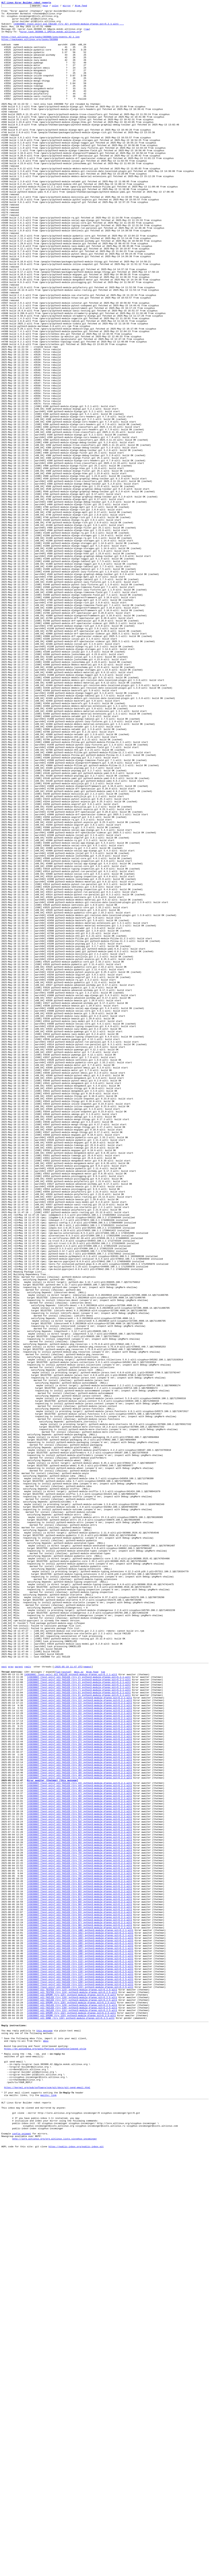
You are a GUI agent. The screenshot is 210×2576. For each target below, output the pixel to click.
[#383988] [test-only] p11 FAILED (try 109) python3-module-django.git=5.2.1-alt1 (80, 2342)
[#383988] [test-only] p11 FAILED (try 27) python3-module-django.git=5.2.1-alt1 (79, 2088)
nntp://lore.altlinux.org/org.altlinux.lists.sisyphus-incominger (54, 2562)
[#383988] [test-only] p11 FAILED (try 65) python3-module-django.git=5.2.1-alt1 (79, 2206)
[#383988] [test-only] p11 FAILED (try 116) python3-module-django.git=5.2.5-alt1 (80, 2364)
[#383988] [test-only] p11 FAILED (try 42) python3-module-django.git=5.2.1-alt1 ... (68, 27)
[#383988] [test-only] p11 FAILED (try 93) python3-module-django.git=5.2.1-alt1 (79, 2292)
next (4, 1998)
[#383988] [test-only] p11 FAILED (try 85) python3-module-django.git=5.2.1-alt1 (79, 2268)
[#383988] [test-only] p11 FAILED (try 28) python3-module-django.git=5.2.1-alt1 (79, 2091)
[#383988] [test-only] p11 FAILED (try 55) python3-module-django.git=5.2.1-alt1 (79, 2175)
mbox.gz (79, 2004)
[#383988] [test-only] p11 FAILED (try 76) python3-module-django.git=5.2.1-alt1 (79, 2240)
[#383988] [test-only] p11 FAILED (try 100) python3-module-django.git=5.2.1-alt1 (80, 2314)
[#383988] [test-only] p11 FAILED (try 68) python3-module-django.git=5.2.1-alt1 (79, 2215)
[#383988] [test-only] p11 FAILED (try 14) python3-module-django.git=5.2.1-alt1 (79, 2047)
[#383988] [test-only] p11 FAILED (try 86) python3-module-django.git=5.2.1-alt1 (79, 2271)
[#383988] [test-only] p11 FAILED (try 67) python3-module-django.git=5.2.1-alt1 (79, 2212)
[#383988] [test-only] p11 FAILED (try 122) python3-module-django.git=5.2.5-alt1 (80, 2382)
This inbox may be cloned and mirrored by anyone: (33, 2525)
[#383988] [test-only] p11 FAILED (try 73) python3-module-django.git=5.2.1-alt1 (79, 2230)
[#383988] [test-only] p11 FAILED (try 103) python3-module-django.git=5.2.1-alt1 (80, 2323)
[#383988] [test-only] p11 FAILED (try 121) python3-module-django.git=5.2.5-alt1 (80, 2379)
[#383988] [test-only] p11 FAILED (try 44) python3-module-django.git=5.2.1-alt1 (79, 2140)
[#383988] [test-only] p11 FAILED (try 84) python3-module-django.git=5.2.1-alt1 (79, 2264)
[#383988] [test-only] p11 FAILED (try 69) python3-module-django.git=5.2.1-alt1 (79, 2218)
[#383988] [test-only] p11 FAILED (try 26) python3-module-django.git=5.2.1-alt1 (79, 2085)
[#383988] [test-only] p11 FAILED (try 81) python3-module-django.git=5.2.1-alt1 (79, 2255)
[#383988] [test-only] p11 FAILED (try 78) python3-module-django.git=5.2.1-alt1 (79, 2246)
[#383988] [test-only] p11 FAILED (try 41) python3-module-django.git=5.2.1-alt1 (79, 2131)
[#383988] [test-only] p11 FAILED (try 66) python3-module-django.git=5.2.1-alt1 (79, 2209)
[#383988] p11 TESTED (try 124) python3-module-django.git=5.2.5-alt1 (72, 2388)
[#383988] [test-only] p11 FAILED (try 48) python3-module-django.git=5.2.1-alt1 (79, 2153)
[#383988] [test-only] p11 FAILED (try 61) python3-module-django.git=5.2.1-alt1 (79, 2193)
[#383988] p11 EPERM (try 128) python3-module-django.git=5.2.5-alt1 (71, 2401)
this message (44, 2434)
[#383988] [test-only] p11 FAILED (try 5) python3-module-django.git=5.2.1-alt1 (79, 2020)
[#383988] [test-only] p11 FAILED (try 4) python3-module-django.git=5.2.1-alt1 (79, 2016)
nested (66, 2004)
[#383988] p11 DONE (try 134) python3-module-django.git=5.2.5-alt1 (70, 2420)
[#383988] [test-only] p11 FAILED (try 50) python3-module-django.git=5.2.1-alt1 (79, 2159)
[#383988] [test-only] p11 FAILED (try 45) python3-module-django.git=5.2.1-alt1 (79, 2144)
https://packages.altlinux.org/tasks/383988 (29, 46)
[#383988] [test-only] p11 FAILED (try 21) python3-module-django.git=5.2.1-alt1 (79, 2069)
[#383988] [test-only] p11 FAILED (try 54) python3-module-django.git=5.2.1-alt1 (79, 2171)
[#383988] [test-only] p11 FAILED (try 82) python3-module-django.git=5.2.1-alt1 (79, 2258)
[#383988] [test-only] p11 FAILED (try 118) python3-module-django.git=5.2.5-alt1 (80, 2370)
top (103, 2004)
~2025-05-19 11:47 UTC (68, 1998)
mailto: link (48, 2511)
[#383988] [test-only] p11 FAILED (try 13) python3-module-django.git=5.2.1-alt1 (79, 2044)
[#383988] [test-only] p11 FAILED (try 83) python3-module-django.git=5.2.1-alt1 (79, 2261)
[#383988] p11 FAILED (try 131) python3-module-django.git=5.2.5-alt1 (72, 2410)
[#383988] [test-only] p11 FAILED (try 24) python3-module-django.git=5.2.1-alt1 (79, 2078)
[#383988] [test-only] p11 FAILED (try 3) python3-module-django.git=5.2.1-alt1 (79, 2013)
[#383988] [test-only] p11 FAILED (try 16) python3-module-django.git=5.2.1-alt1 (79, 2054)
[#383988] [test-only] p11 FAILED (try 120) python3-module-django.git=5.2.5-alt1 (80, 2376)
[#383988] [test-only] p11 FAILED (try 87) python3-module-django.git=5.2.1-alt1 (79, 2274)
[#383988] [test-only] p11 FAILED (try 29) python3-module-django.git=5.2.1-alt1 (79, 2094)
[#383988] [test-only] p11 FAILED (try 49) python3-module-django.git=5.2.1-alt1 (79, 2156)
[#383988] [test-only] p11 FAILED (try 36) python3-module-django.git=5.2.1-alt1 (79, 2116)
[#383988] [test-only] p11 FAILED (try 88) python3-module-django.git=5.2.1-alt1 (79, 2277)
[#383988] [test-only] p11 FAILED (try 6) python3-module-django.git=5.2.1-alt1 (79, 2023)
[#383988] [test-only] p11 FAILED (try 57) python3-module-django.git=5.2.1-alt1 (79, 2181)
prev (10, 1998)
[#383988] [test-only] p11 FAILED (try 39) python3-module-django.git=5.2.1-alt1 (79, 2125)
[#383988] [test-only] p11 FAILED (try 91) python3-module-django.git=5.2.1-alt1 (79, 2286)
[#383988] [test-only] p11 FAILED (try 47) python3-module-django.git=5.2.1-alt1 (79, 2150)
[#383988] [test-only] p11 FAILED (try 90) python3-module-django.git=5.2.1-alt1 (79, 2283)
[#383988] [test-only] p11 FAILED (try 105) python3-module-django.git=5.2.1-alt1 (80, 2330)
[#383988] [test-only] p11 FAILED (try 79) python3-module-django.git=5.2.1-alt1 (79, 2249)
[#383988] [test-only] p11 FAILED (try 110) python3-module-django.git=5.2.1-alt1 (80, 2345)
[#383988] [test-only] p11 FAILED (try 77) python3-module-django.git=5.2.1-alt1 (79, 2243)
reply (27, 1998)
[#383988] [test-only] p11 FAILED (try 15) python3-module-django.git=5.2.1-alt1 (79, 2051)
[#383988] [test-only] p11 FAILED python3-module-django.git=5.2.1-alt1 (70, 2007)
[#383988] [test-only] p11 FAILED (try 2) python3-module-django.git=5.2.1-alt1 (79, 2010)
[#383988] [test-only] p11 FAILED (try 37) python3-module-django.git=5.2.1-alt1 (79, 2119)
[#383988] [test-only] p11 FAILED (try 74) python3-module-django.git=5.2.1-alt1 (79, 2233)
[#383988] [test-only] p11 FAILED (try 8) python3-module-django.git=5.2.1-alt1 (79, 2029)
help (50, 6)
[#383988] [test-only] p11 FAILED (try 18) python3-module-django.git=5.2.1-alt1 (79, 2060)
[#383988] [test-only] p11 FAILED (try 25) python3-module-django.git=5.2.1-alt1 (79, 2082)
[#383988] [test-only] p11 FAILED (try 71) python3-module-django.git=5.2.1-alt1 (79, 2224)
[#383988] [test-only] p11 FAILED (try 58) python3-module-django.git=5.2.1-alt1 (79, 2184)
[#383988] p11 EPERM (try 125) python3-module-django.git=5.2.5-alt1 (71, 2392)
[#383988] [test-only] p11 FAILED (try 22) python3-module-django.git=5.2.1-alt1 (79, 2072)
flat (58, 2004)
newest (88, 1998)
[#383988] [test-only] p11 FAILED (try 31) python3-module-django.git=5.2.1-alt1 (79, 2100)
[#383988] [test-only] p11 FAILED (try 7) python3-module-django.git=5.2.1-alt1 (79, 2026)
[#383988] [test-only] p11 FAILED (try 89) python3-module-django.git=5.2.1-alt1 (79, 2280)
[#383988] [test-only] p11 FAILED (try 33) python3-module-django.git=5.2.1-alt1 (79, 2106)
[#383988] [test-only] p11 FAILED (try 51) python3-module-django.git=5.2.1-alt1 (79, 2162)
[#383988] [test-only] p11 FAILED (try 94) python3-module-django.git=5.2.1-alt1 (79, 2295)
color (60, 6)
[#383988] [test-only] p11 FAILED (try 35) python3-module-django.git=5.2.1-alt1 (79, 2113)
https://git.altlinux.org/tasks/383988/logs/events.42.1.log (40, 43)
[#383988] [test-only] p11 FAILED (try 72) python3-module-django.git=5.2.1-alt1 (79, 2227)
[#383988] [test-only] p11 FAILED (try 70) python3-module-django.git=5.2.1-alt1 (79, 2221)
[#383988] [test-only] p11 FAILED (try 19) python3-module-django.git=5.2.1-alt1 (79, 2063)
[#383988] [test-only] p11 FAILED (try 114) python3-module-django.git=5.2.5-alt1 (80, 2357)
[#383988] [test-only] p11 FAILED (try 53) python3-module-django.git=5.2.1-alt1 (79, 2168)
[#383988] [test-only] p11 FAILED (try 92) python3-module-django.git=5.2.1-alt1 (79, 2289)
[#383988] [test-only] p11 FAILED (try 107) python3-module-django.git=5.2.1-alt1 (80, 2336)
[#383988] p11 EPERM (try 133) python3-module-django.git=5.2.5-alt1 (71, 2416)
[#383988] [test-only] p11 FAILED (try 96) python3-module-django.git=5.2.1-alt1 (79, 2302)
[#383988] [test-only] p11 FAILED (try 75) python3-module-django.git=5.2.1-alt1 (79, 2237)
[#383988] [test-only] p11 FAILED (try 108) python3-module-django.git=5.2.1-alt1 (80, 2339)
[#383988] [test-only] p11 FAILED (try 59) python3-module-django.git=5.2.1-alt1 (79, 2187)
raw (87, 34)
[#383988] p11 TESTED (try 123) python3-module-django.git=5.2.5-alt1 (72, 2385)
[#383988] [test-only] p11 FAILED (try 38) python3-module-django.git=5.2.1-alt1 (79, 2122)
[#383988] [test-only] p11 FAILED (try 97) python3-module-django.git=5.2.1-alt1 (79, 2305)
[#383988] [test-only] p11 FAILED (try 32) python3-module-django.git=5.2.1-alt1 (79, 2103)
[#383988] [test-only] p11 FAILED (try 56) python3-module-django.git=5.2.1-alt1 (79, 2178)
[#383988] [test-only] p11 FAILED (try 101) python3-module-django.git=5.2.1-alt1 (80, 2317)
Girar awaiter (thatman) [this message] (52, 2134)
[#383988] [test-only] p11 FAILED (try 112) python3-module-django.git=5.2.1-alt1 (80, 2351)
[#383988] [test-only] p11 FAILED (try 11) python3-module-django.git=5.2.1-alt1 (79, 2038)
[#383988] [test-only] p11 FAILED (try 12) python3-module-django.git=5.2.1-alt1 (79, 2041)
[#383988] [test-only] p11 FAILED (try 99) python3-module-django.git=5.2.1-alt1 (79, 2311)
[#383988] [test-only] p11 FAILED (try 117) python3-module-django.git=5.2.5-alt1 (80, 2367)
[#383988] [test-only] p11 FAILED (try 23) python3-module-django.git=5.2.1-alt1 (79, 2075)
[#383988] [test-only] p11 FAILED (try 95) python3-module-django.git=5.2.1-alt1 (79, 2299)
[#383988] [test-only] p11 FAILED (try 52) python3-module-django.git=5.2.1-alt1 (79, 2165)
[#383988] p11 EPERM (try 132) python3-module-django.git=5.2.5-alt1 (71, 2413)
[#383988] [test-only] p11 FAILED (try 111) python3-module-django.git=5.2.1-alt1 (80, 2348)
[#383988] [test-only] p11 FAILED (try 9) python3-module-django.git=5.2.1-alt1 (79, 2032)
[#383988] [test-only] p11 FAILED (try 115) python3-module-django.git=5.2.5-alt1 (80, 2361)
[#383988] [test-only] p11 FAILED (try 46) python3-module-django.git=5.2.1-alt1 (79, 2147)
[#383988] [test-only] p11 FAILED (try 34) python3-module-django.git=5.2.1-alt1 (79, 2109)
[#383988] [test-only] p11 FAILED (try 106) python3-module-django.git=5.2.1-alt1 (80, 2333)
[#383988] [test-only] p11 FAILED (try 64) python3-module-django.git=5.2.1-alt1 (79, 2202)
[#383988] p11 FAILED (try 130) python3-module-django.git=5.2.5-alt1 (72, 2407)
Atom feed (86, 6)
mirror (72, 6)
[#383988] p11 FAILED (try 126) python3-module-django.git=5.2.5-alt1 (72, 2395)
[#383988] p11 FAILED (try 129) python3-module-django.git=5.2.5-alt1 (72, 2404)
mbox (45, 2446)
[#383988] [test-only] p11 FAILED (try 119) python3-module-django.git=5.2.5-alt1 (80, 2373)
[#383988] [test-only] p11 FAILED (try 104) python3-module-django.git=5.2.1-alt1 (80, 2326)
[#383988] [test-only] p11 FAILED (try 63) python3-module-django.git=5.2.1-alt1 (79, 2199)
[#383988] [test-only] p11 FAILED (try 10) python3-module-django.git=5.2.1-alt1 (79, 2035)
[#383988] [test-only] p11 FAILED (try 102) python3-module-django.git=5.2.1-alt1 (80, 2320)
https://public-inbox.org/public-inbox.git (76, 2572)
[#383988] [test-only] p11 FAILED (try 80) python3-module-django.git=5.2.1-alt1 (79, 2252)
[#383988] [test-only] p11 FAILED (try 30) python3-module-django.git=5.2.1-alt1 (79, 2097)
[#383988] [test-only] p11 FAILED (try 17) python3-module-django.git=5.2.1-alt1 (79, 2057)
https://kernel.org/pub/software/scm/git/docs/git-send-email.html (47, 2502)
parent (19, 1998)
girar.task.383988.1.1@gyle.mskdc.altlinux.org (50, 37)
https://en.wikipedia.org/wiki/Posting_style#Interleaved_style (45, 2455)
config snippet (21, 2556)
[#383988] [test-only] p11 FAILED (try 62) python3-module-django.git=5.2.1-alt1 (79, 2196)
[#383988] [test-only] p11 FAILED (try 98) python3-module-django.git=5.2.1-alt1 (79, 2308)
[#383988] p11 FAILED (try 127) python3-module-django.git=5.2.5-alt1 (72, 2398)
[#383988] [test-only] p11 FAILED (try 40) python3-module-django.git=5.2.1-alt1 (79, 2128)
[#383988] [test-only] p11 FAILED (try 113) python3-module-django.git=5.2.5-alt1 (80, 2354)
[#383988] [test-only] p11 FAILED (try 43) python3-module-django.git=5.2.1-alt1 (79, 2137)
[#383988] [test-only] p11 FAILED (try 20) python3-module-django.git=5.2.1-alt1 (79, 2066)
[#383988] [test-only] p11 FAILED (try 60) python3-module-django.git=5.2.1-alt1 (79, 2190)
